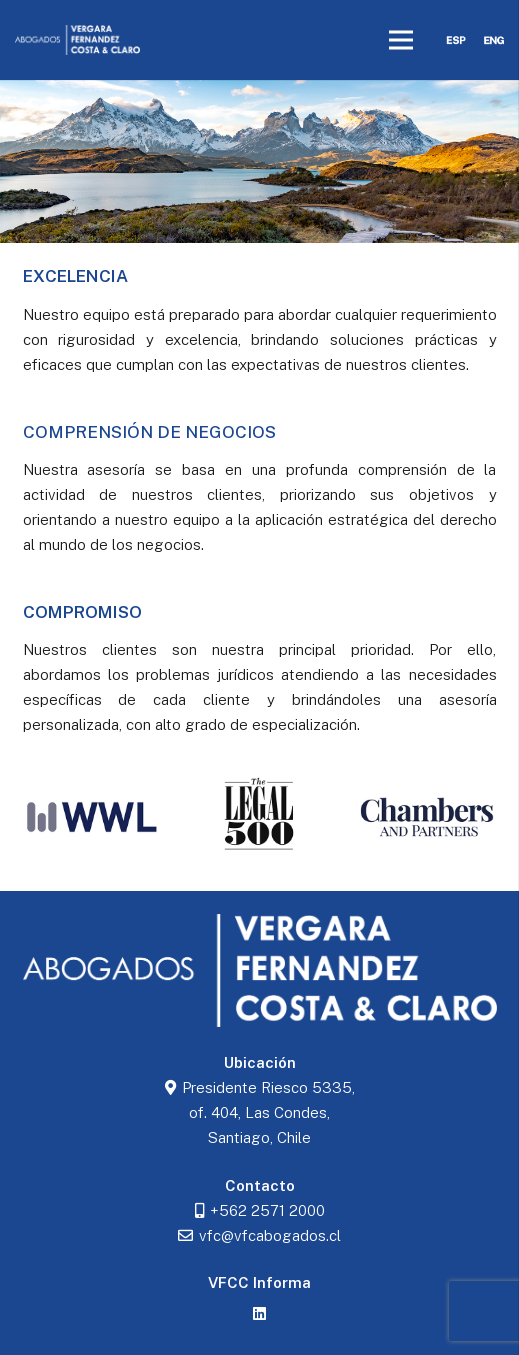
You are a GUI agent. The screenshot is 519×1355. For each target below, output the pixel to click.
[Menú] (401, 40)
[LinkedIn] (260, 1314)
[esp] (456, 40)
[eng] (494, 40)
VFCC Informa (259, 1282)
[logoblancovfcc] (77, 40)
